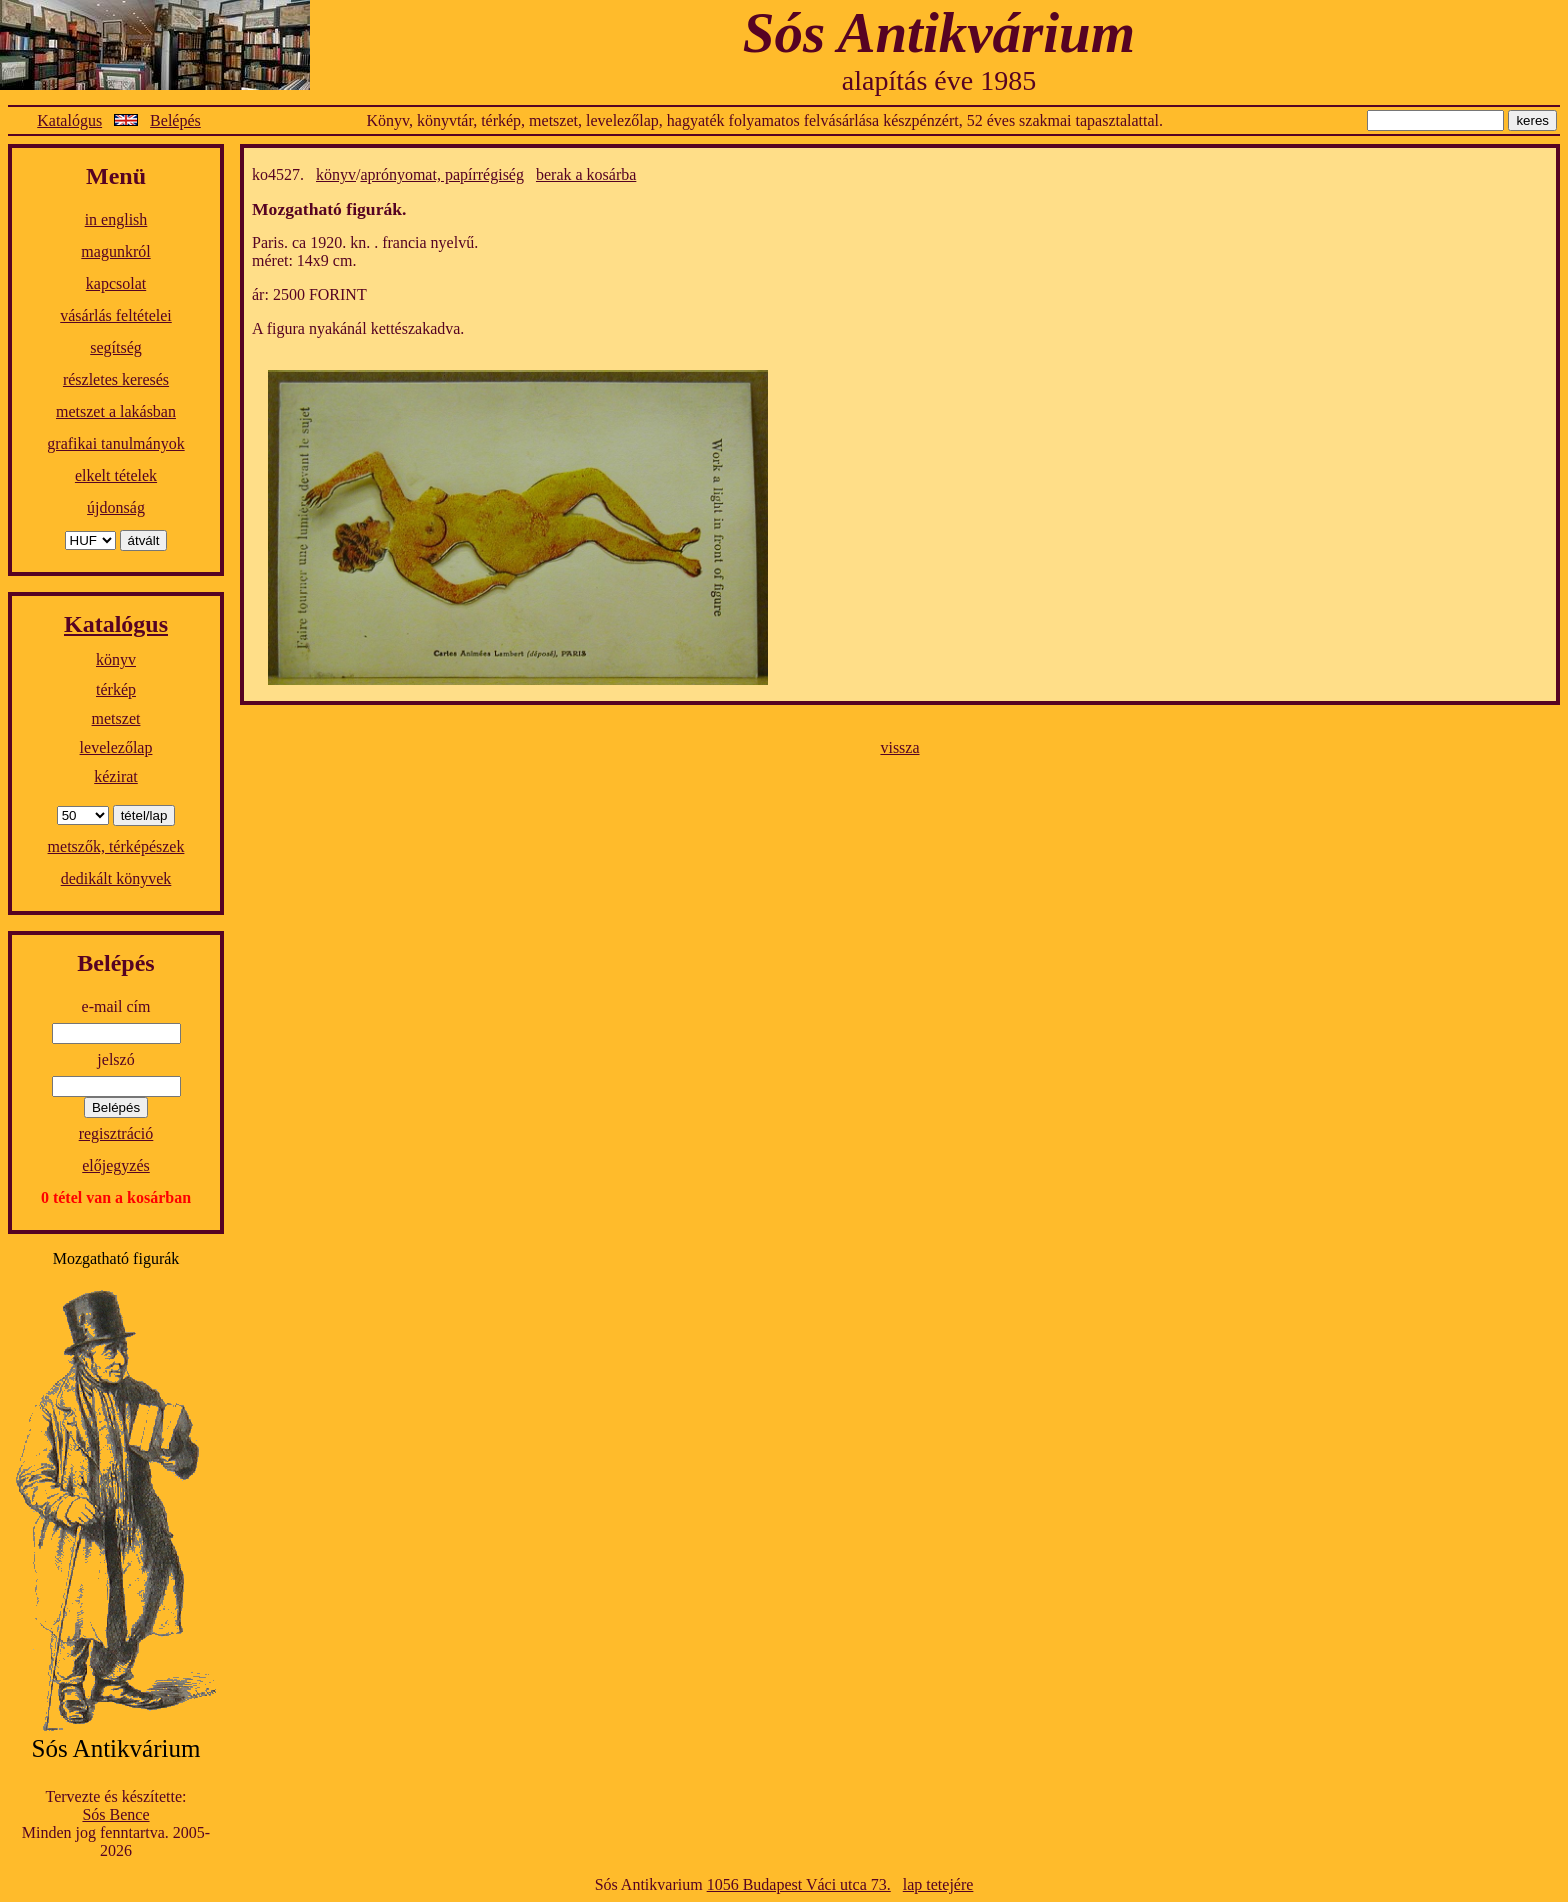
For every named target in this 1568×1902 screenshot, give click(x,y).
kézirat (116, 776)
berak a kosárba (586, 174)
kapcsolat (116, 283)
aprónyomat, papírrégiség (442, 174)
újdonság (116, 507)
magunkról (115, 251)
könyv (116, 659)
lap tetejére (938, 1884)
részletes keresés (116, 379)
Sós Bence (115, 1814)
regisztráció (116, 1133)
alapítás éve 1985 (939, 80)
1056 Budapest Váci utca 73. (799, 1884)
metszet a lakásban (116, 411)
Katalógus (69, 120)
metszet (116, 718)
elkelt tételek (116, 475)
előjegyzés (116, 1165)
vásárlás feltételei (116, 315)
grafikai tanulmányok (115, 443)
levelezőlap (116, 747)
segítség (116, 347)
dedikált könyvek (116, 878)
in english (116, 219)
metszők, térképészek (116, 846)
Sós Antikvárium (939, 32)
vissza (899, 747)
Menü (116, 176)
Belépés (175, 120)
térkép (116, 689)
